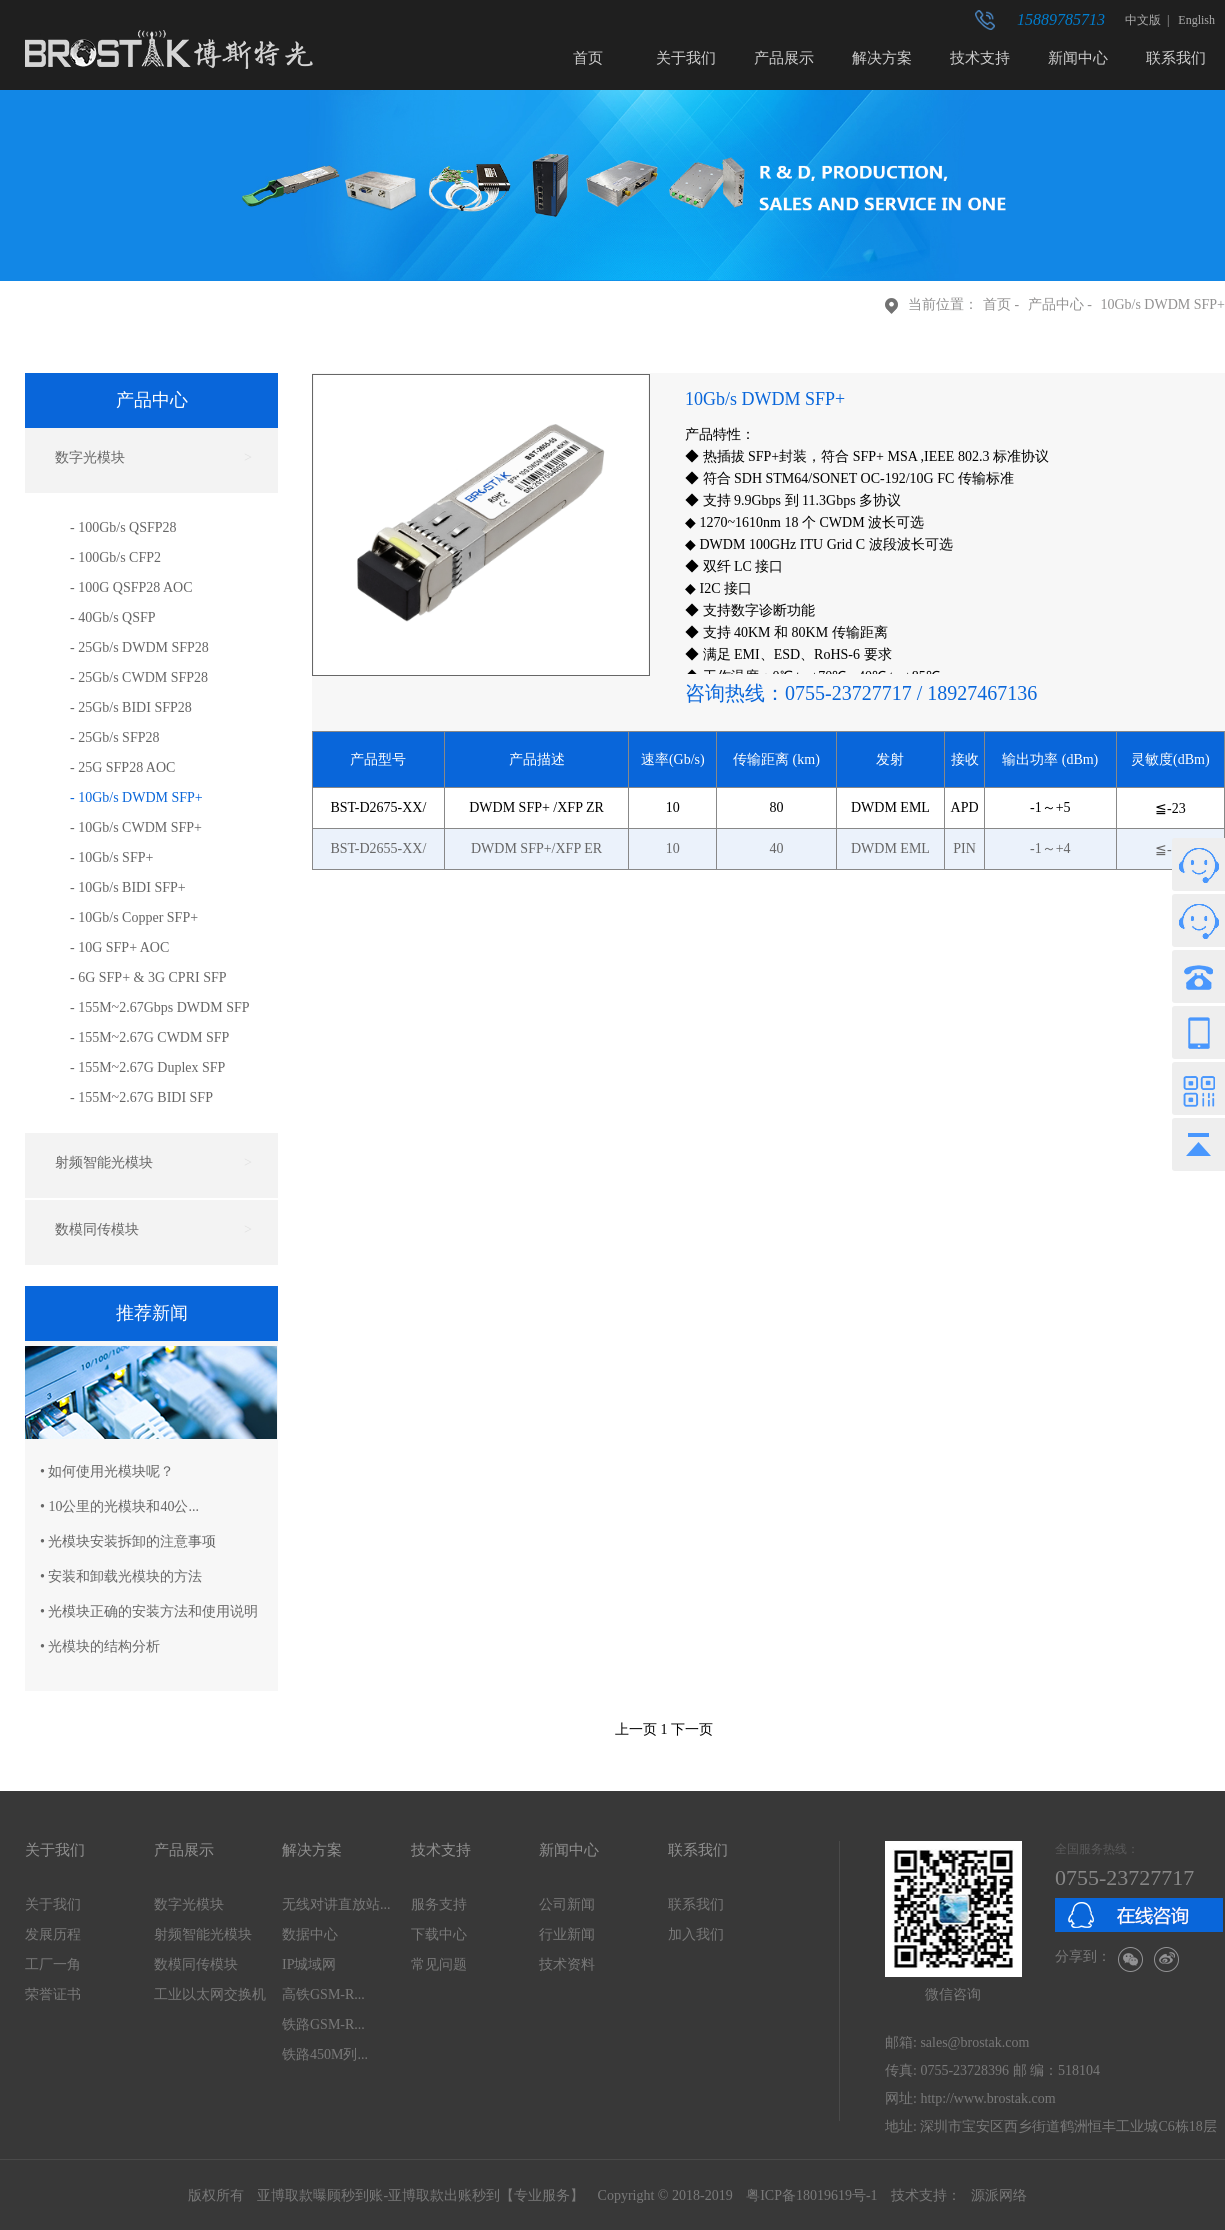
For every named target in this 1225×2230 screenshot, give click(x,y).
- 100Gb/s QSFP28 (123, 527)
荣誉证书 (53, 1994)
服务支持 (439, 1904)
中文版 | (1150, 20)
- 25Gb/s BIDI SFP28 (131, 707)
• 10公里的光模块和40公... (119, 1506)
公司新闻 (567, 1904)
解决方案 (882, 58)
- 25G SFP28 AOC (122, 767)
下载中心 (439, 1934)
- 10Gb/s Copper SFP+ (134, 917)
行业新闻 (567, 1934)
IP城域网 (309, 1964)
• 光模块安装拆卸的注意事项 (128, 1541)
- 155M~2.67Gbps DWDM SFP (159, 1007)
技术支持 (980, 58)
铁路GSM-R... (323, 2024)
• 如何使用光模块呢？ (107, 1471)
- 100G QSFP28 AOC (131, 587)
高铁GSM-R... (323, 1994)
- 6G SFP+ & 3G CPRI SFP (148, 977)
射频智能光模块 (203, 1934)
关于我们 (686, 58)
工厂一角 (53, 1964)
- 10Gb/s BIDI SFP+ (128, 887)
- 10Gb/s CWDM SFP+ (136, 827)
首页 (588, 58)
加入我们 (696, 1934)
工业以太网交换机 (210, 1994)
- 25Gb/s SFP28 (114, 737)
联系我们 (1176, 58)
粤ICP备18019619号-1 (811, 2195)
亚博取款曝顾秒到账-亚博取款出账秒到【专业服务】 (420, 2195)
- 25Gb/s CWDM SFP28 (139, 677)
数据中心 (310, 1934)
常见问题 (439, 1964)
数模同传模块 (196, 1964)
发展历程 (53, 1934)
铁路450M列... (325, 2054)
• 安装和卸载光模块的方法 (121, 1576)
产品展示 (784, 58)
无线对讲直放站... (336, 1904)
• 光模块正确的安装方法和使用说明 (149, 1611)
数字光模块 (189, 1904)
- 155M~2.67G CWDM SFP (149, 1037)
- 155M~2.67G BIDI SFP (141, 1097)
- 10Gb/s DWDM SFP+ (136, 797)
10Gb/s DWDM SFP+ (1162, 304)
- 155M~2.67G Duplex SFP (147, 1067)
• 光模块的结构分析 (100, 1646)
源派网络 (999, 2195)
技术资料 (567, 1964)
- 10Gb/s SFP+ (111, 857)
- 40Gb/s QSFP (113, 617)
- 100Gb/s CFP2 (115, 557)
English (1195, 20)
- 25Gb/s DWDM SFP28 (139, 647)
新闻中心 (1078, 58)
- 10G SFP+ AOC (119, 947)
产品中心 (1056, 304)
